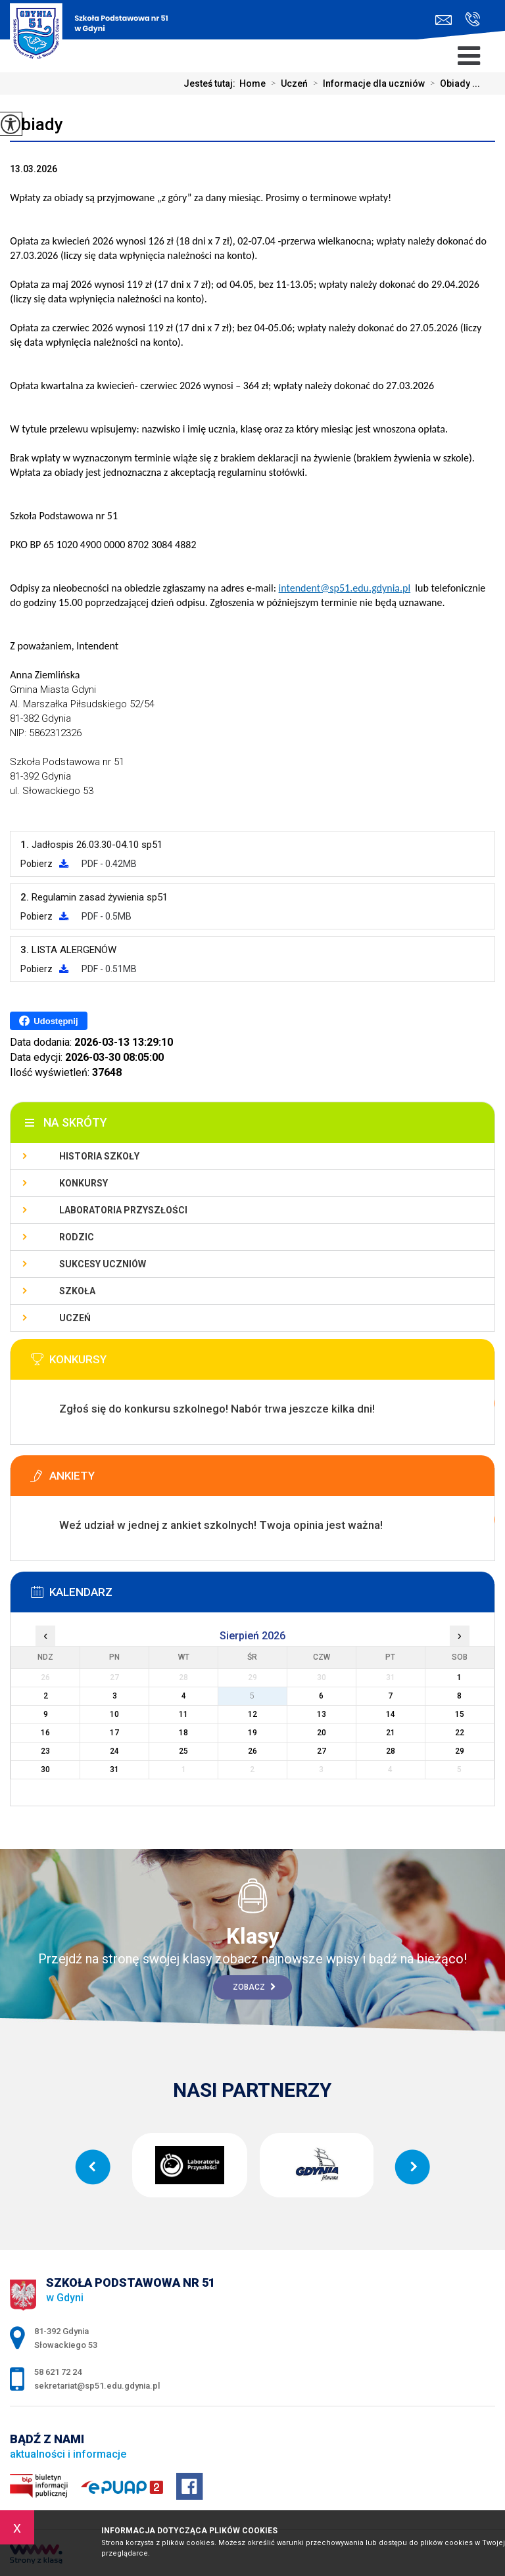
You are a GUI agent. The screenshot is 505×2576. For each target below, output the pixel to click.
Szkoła (77, 1291)
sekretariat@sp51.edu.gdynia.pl (443, 20)
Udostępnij (48, 1021)
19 (252, 1732)
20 (321, 1732)
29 (459, 1751)
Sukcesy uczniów (102, 1264)
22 (459, 1732)
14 (390, 1714)
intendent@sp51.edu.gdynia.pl (345, 588)
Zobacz (254, 1987)
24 (114, 1751)
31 (114, 1769)
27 (321, 1751)
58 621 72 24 (472, 19)
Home (252, 83)
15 (459, 1714)
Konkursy (83, 1183)
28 (390, 1751)
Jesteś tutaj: (211, 83)
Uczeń (287, 83)
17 (114, 1732)
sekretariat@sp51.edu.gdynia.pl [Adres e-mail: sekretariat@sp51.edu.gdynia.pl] (97, 2386)
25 (183, 1751)
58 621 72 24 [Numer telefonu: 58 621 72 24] (58, 2372)
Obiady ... (452, 83)
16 (45, 1732)
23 (45, 1751)
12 (252, 1714)
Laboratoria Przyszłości (123, 1210)
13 (321, 1714)
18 (183, 1732)
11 (183, 1714)
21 (390, 1732)
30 (45, 1769)
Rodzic (76, 1237)
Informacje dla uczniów (366, 83)
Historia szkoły (99, 1156)
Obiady (36, 124)
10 (114, 1714)
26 (252, 1751)
